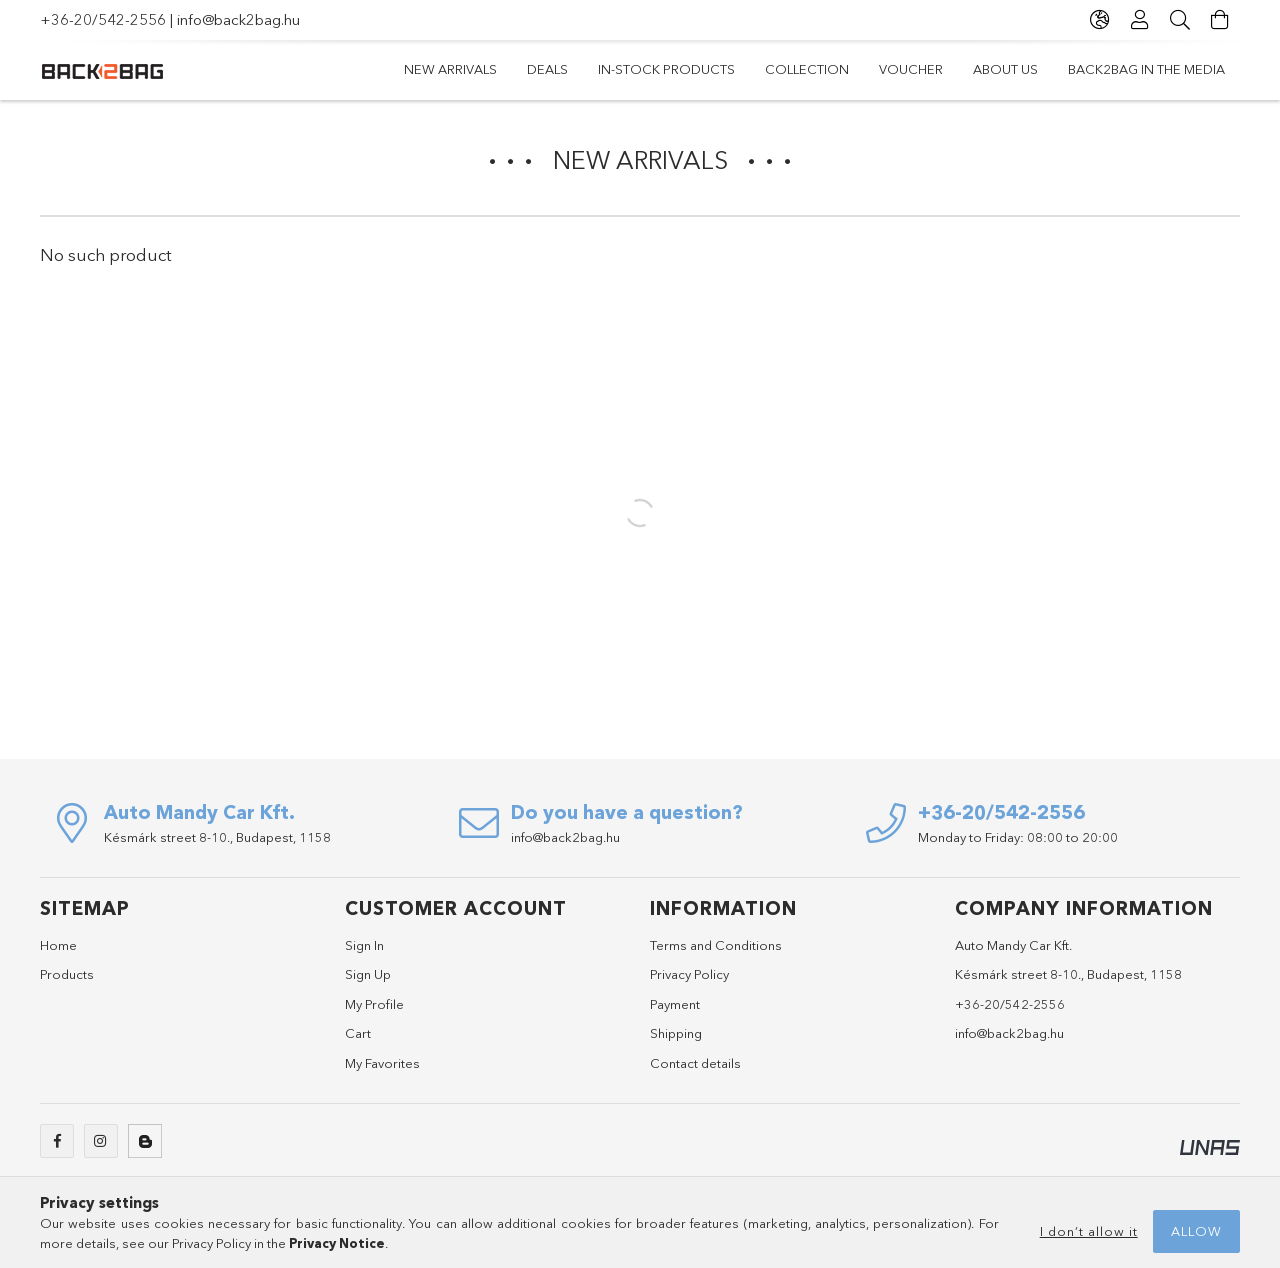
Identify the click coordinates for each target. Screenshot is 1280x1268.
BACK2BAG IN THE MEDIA (1146, 69)
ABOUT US (1005, 69)
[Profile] (1140, 20)
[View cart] (1220, 20)
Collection (807, 69)
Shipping (676, 1033)
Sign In (364, 945)
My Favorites (382, 1063)
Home (58, 945)
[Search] (1180, 20)
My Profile (374, 1004)
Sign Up (368, 974)
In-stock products (666, 69)
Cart (358, 1033)
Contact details (695, 1063)
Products (67, 974)
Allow (1196, 1231)
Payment (675, 1004)
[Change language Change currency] (1100, 20)
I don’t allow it (1089, 1231)
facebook (57, 1141)
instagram (101, 1141)
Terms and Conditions (716, 945)
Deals (547, 69)
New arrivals (450, 69)
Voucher (911, 69)
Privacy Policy (689, 974)
